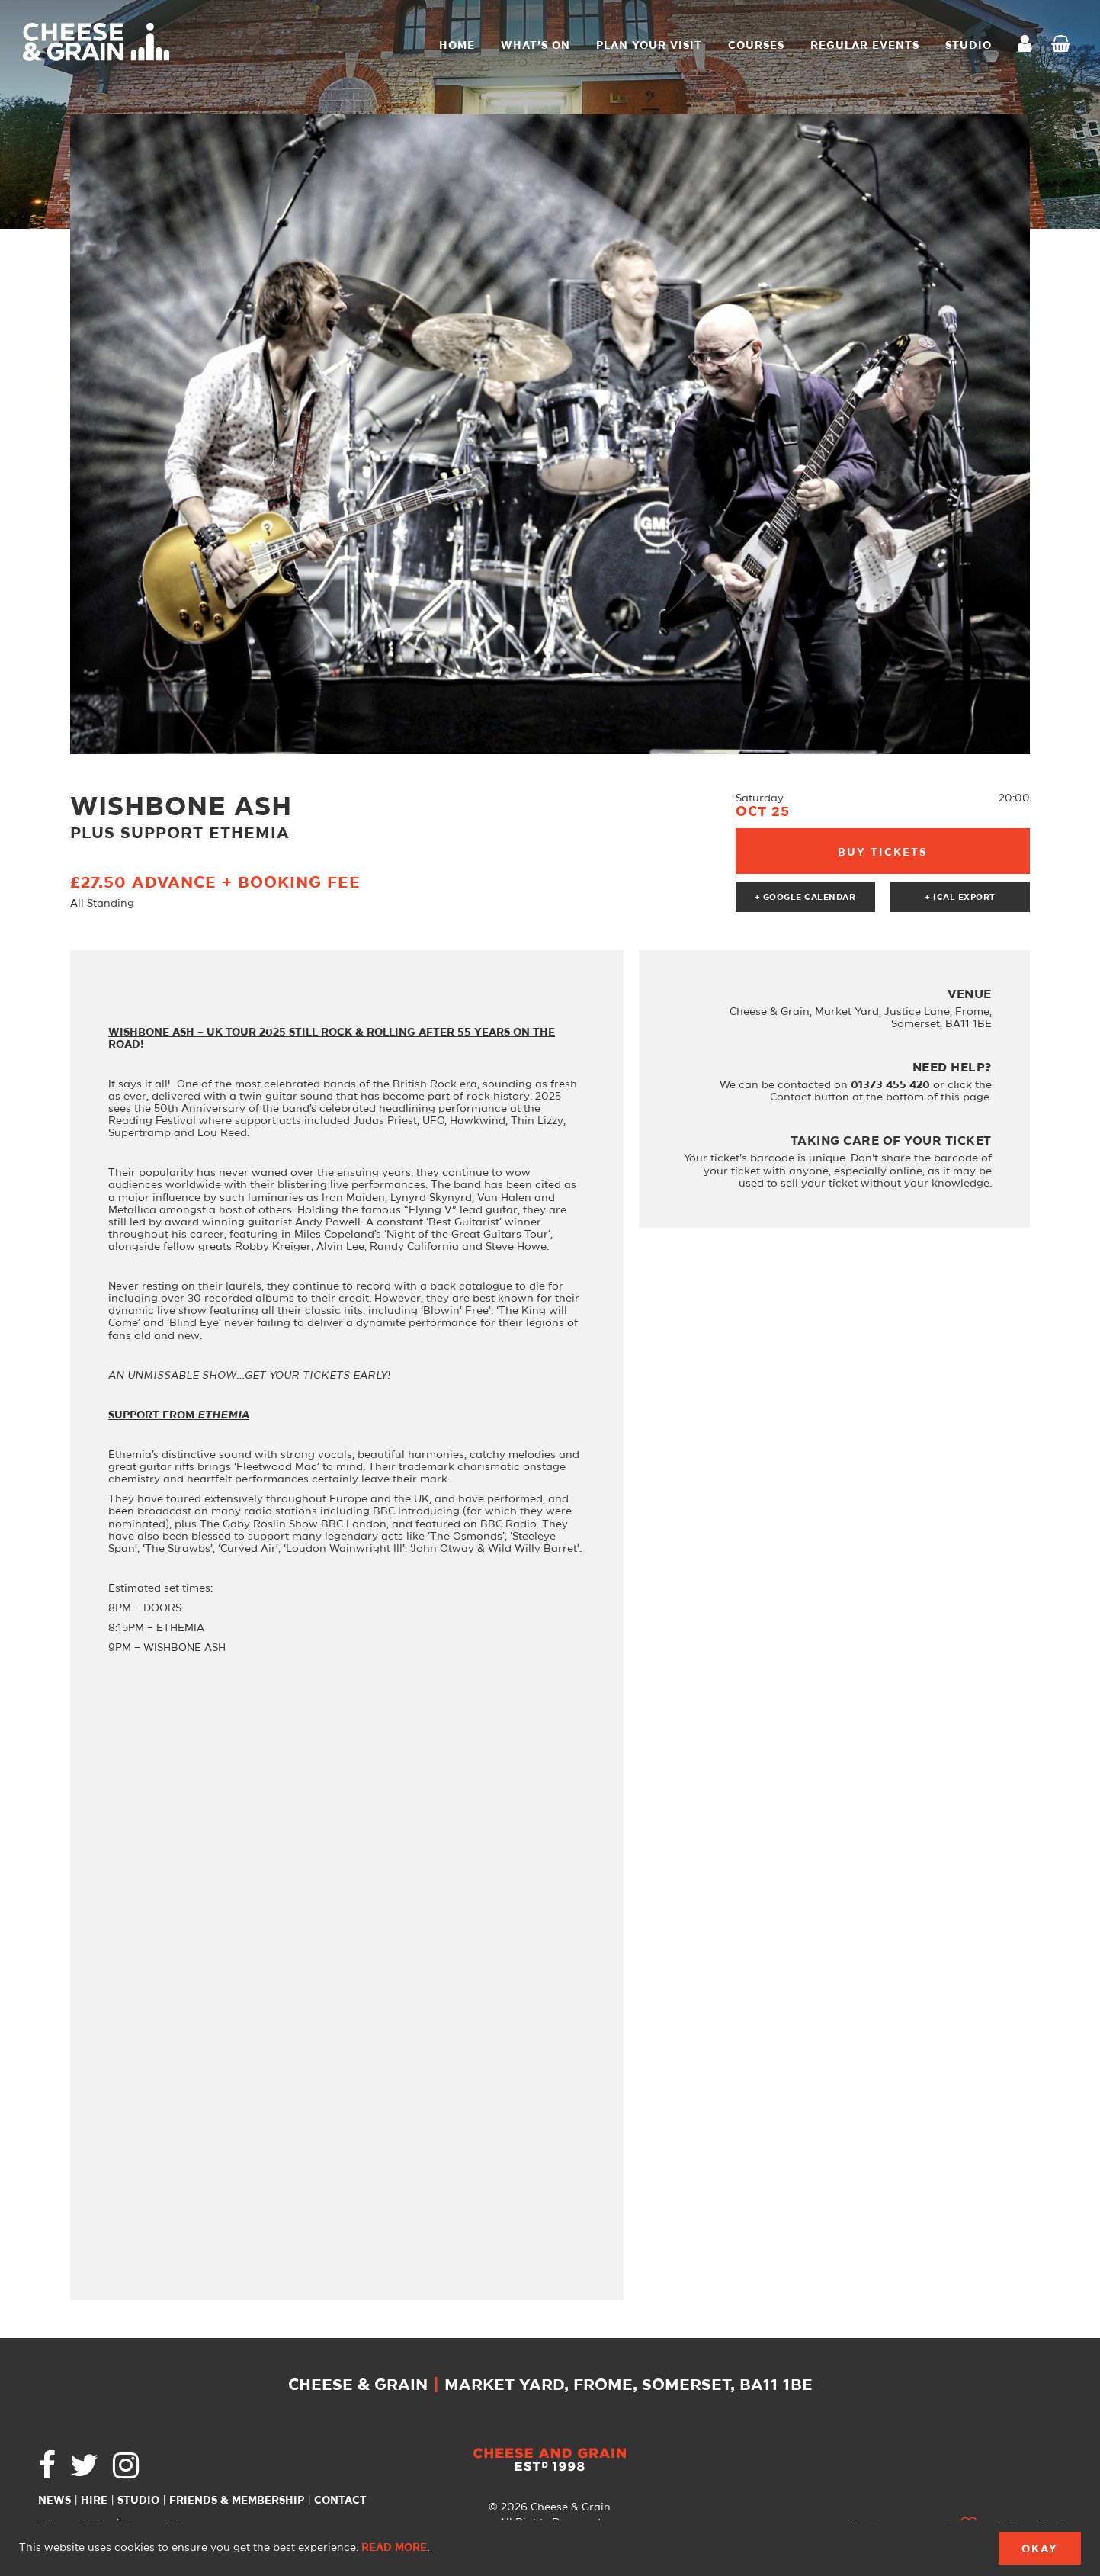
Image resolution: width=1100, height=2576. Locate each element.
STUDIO (968, 45)
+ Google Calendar (805, 897)
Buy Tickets (882, 852)
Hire (94, 2500)
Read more (394, 2547)
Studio (138, 2500)
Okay (1039, 2549)
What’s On (535, 45)
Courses (756, 45)
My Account (1029, 45)
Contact (340, 2500)
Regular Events (864, 45)
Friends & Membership (236, 2500)
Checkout (1064, 46)
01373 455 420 (890, 1085)
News (54, 2500)
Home (457, 45)
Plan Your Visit (649, 45)
